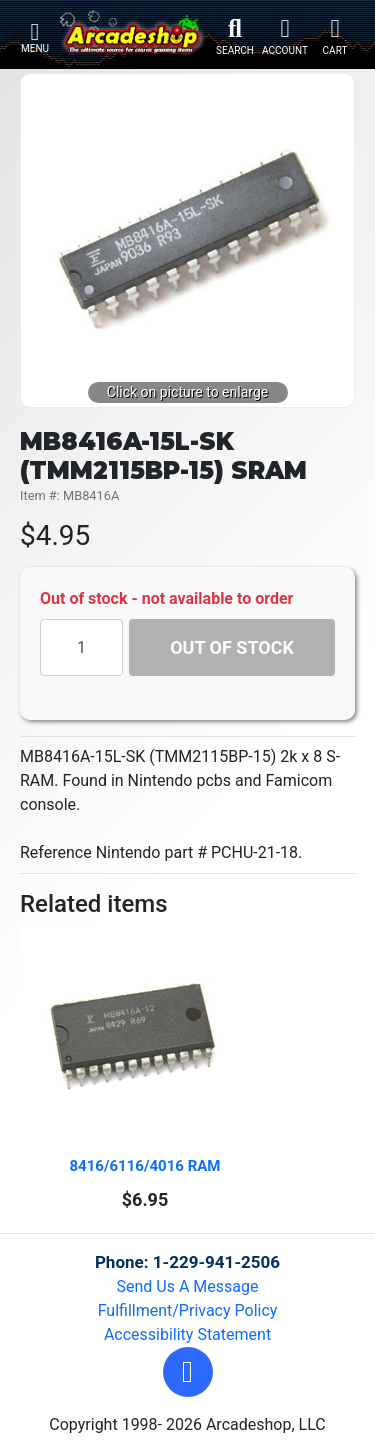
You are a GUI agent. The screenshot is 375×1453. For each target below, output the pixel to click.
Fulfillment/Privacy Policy (188, 1310)
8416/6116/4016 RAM (145, 1166)
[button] (188, 1372)
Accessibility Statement (187, 1334)
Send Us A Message (188, 1286)
